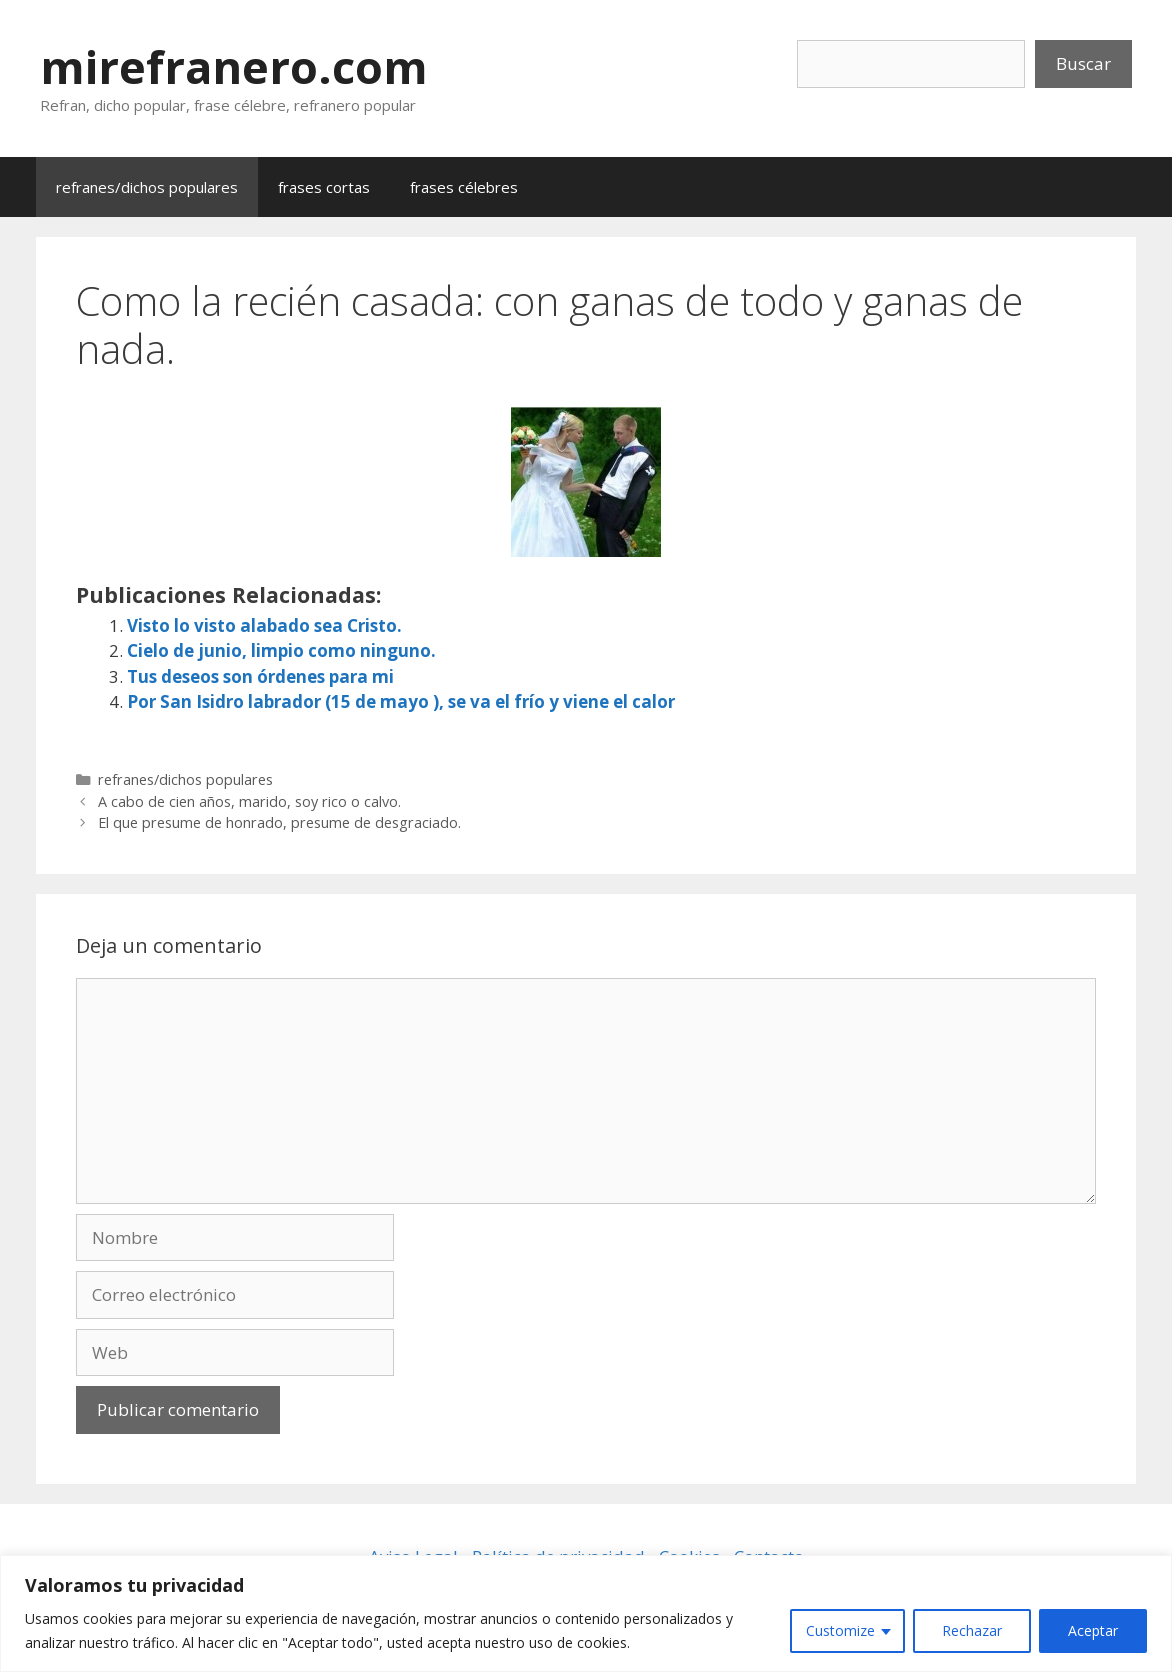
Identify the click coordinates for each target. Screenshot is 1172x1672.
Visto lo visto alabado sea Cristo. (264, 625)
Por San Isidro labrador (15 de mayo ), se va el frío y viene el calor (401, 701)
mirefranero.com (234, 66)
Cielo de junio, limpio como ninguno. (281, 650)
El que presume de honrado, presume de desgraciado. (279, 822)
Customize (840, 1630)
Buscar (1083, 63)
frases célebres (464, 187)
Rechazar (972, 1630)
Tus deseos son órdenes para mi (260, 676)
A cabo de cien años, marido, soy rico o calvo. (249, 801)
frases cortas (324, 187)
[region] (586, 1613)
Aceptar (1093, 1630)
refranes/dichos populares (147, 187)
